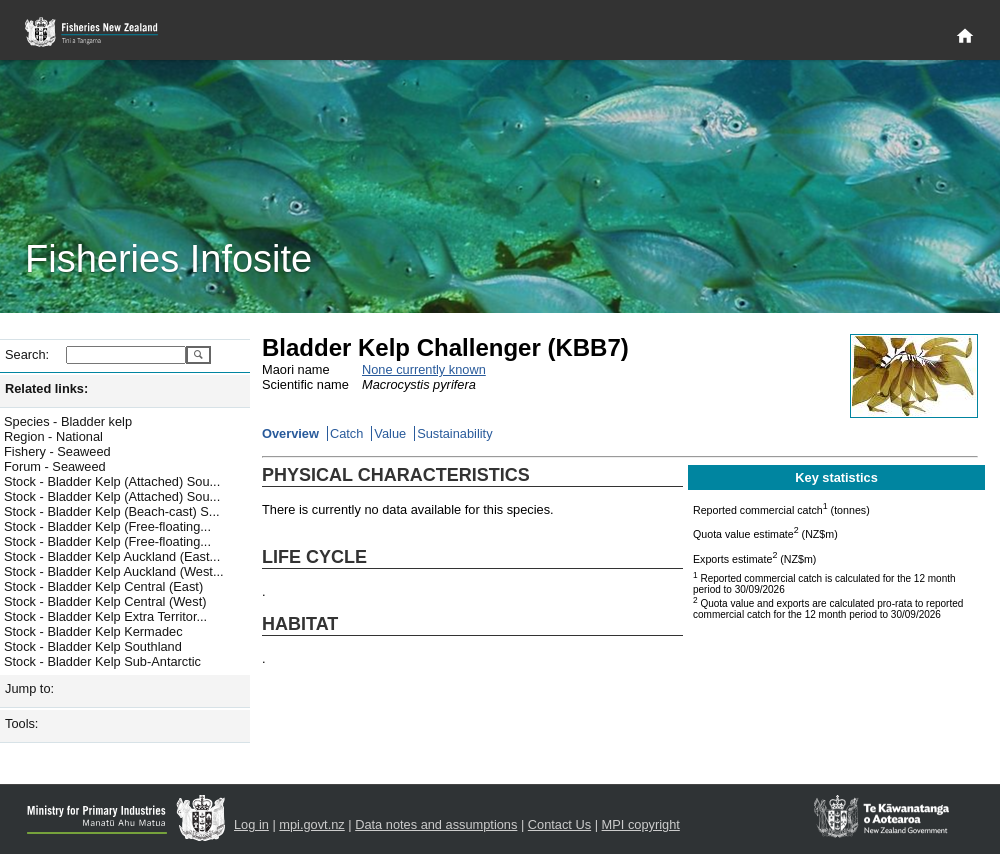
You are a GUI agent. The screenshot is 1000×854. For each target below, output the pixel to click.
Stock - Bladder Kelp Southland (93, 646)
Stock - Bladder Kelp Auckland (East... (112, 556)
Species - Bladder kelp (68, 421)
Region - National (53, 436)
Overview (290, 433)
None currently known (424, 369)
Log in (251, 824)
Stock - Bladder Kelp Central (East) (103, 586)
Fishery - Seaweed (57, 451)
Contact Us (559, 824)
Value (390, 433)
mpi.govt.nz (311, 824)
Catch (346, 433)
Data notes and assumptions (436, 824)
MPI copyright (641, 824)
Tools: (21, 723)
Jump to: (29, 688)
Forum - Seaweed (55, 466)
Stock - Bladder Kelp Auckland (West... (114, 571)
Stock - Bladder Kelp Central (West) (105, 601)
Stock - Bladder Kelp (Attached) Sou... (112, 481)
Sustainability (454, 433)
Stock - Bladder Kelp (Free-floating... (107, 526)
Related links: (46, 388)
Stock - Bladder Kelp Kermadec (93, 631)
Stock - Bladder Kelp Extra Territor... (105, 616)
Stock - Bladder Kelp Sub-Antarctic (102, 661)
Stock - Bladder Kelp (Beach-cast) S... (112, 511)
